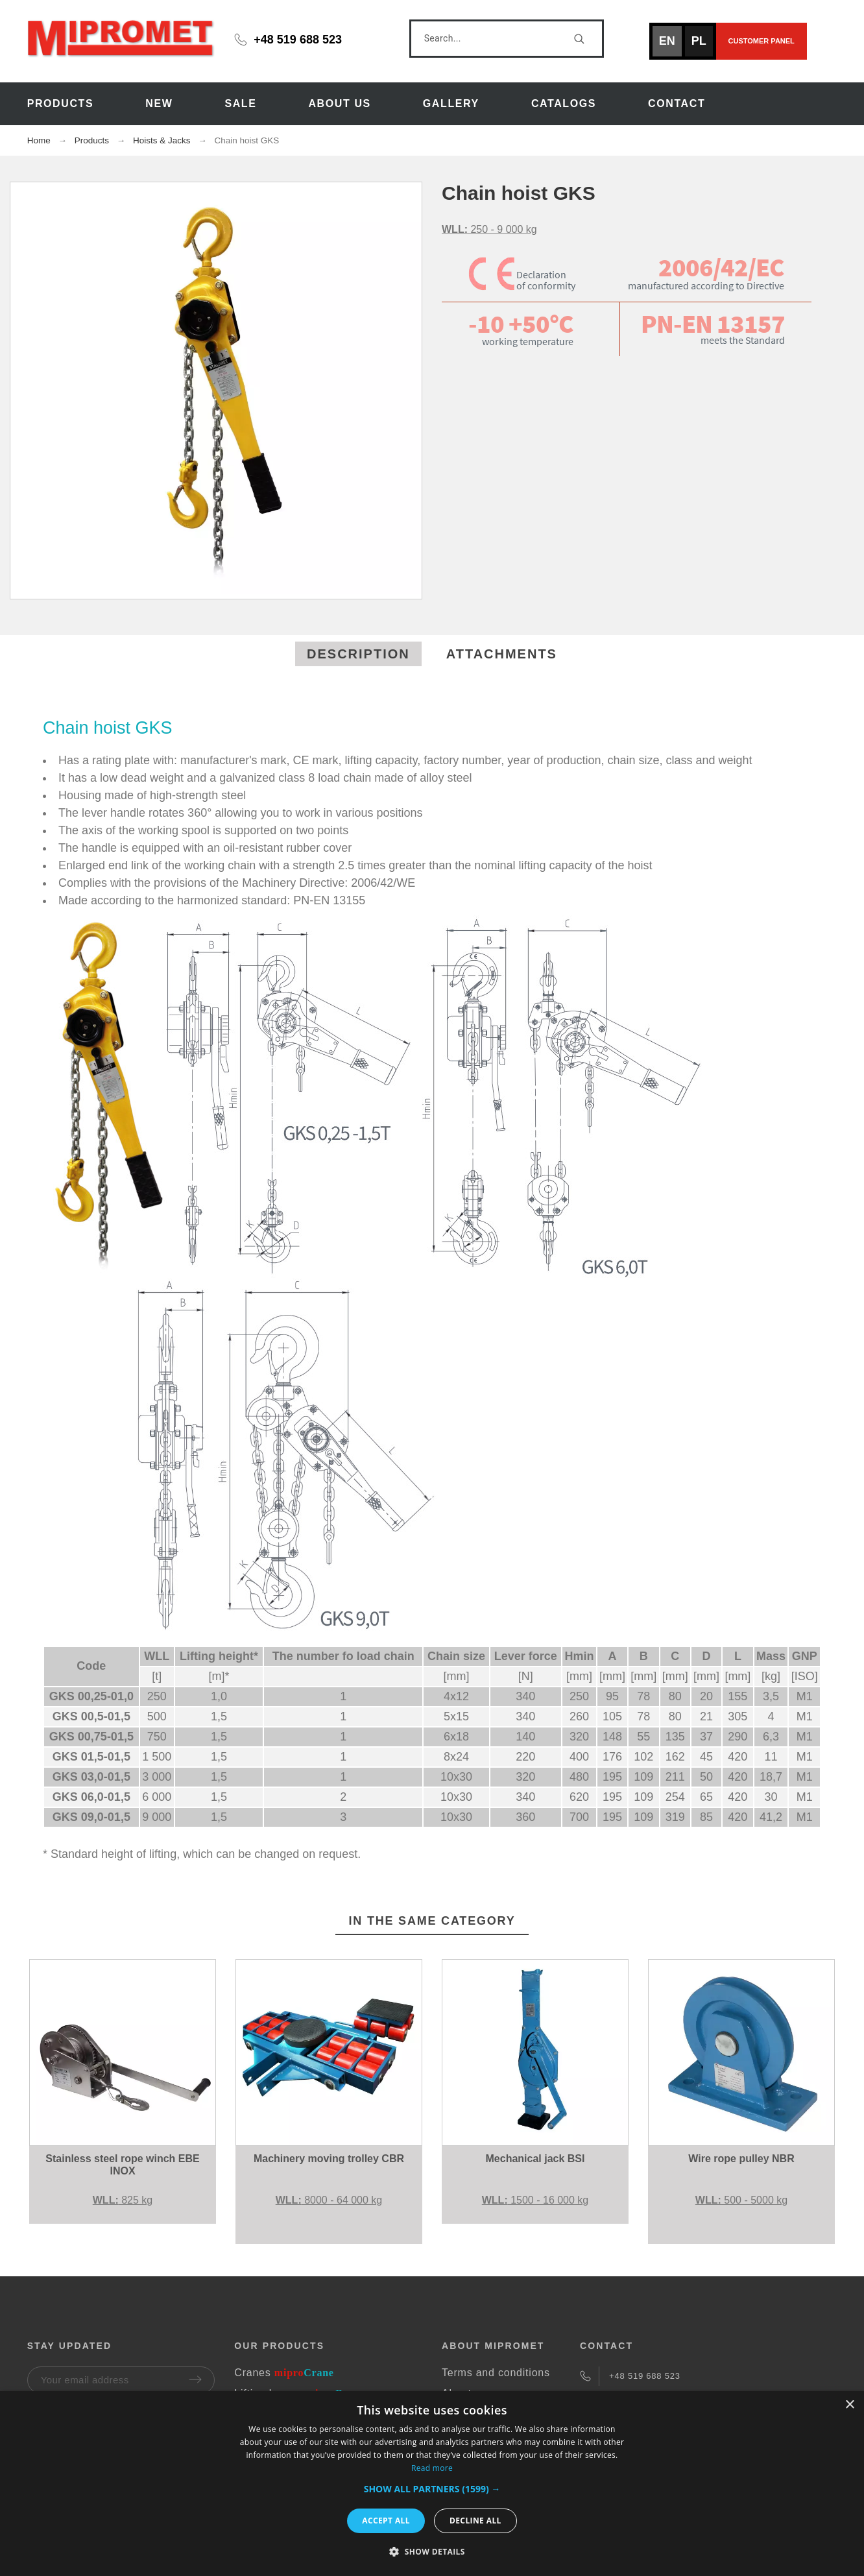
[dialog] (432, 2483)
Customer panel (761, 41)
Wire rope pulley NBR (741, 2158)
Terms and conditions (496, 2372)
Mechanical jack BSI (535, 2158)
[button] (432, 2489)
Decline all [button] (475, 2520)
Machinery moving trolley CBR (329, 2158)
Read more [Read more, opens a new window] (432, 2468)
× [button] (849, 2405)
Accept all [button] (386, 2520)
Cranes (283, 2372)
